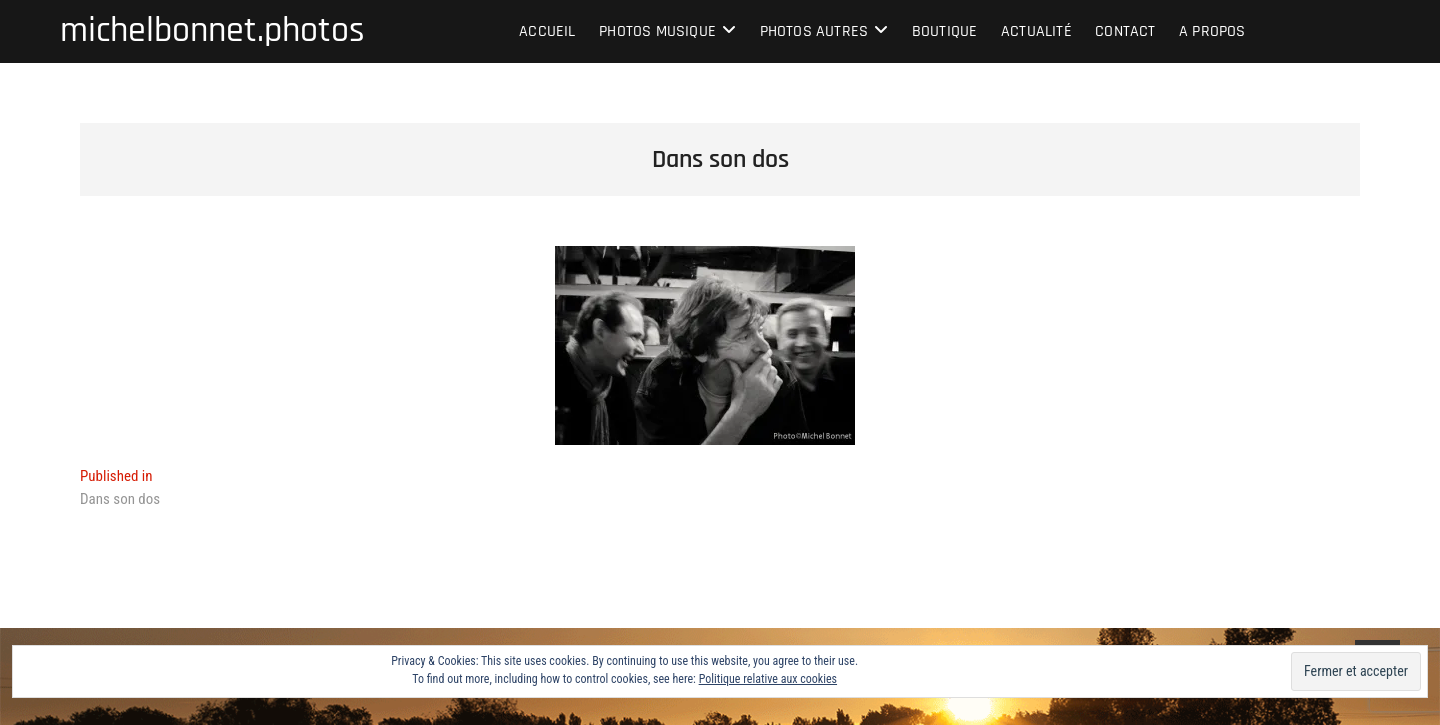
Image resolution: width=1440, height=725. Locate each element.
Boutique (945, 31)
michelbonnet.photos (212, 31)
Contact (1125, 31)
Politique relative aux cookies (768, 679)
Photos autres (814, 31)
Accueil (547, 31)
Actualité (1036, 31)
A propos (1212, 31)
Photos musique (657, 31)
